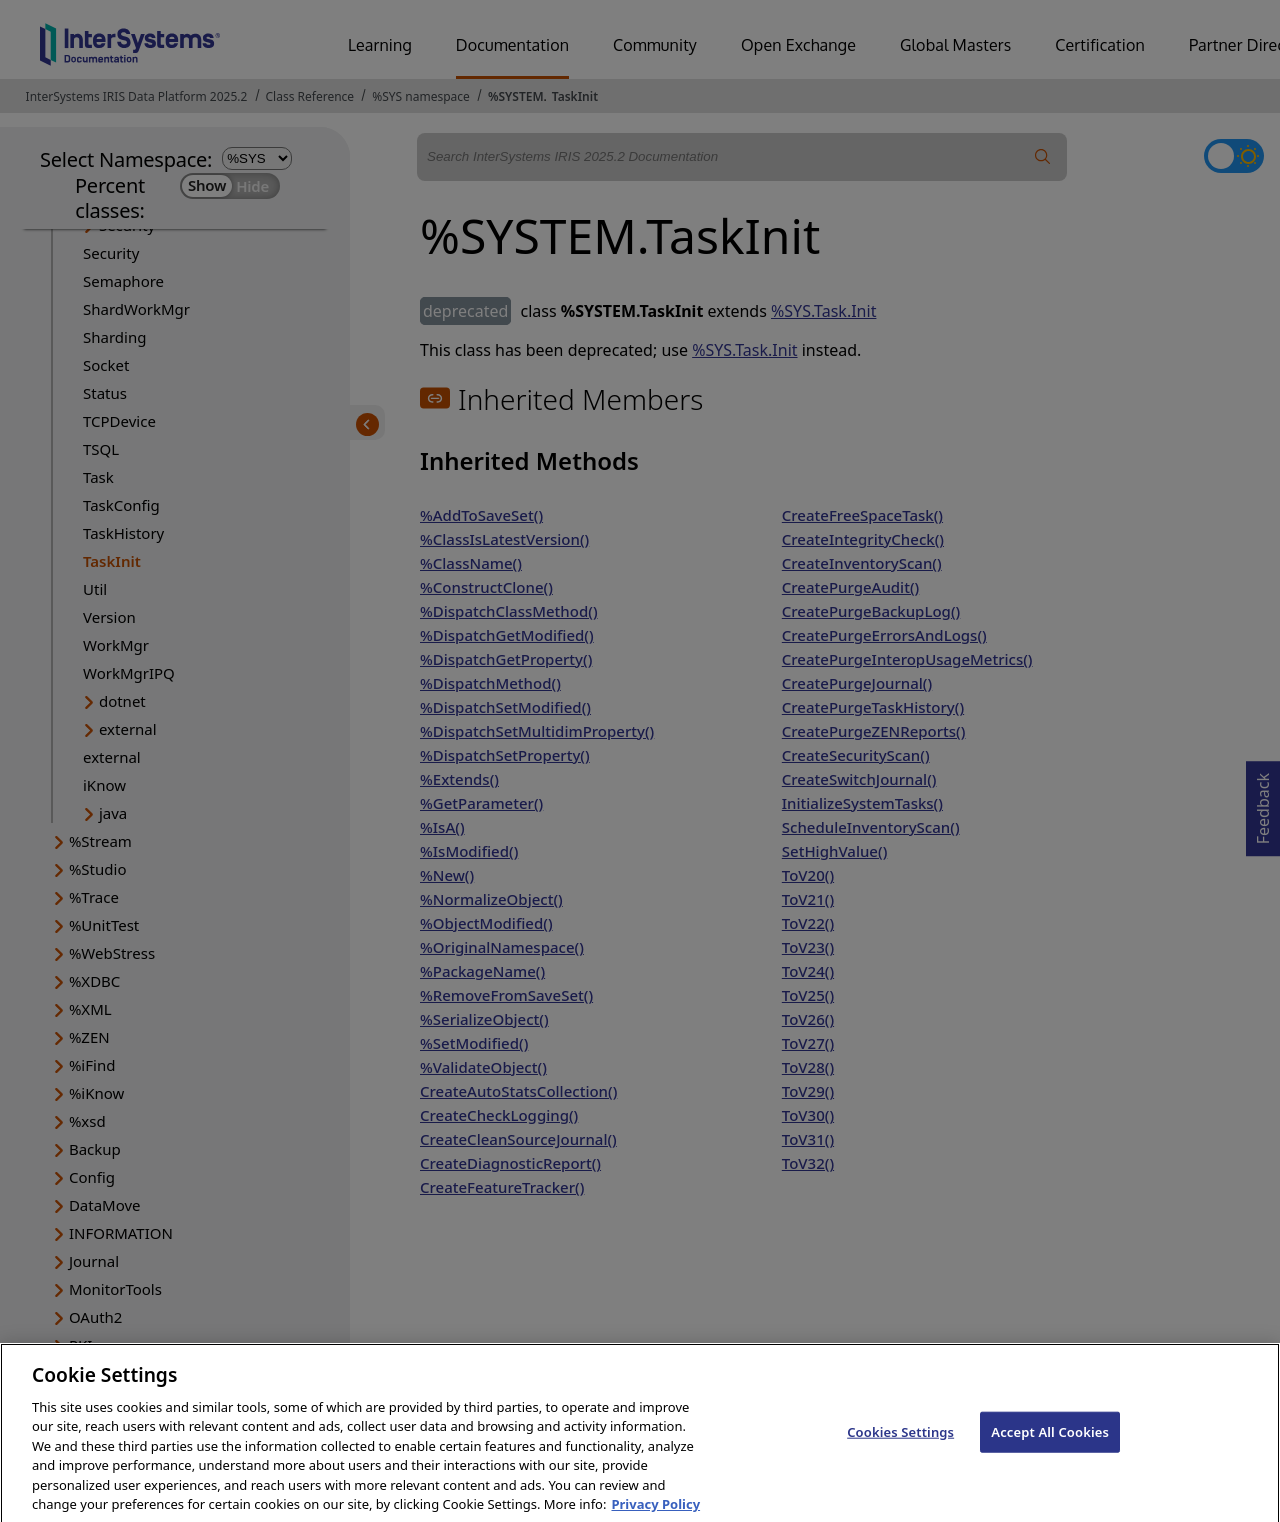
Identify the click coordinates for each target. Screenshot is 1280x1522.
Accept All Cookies (1050, 1443)
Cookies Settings (900, 1443)
